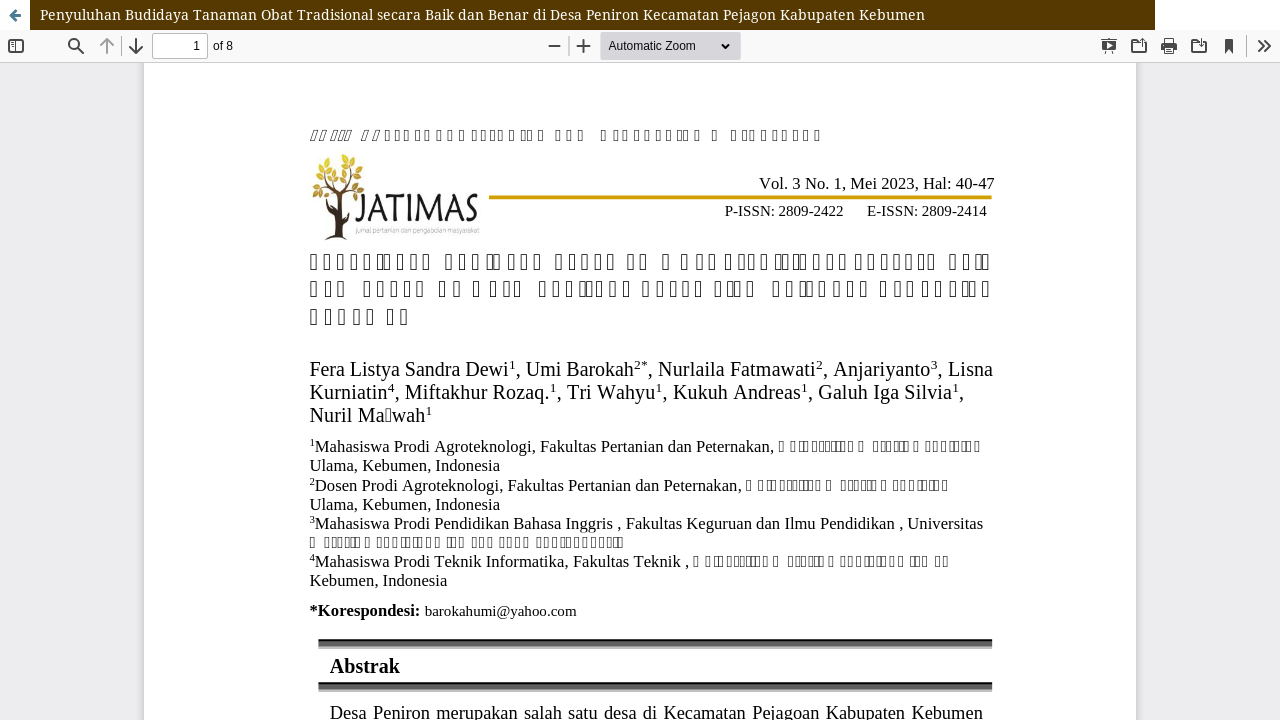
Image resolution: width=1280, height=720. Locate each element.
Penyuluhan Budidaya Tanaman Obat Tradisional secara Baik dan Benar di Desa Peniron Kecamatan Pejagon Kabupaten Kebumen (482, 14)
